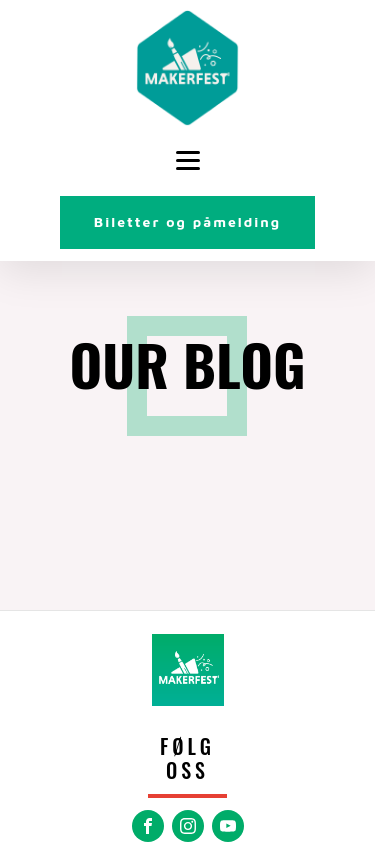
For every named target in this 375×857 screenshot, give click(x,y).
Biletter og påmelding (187, 221)
